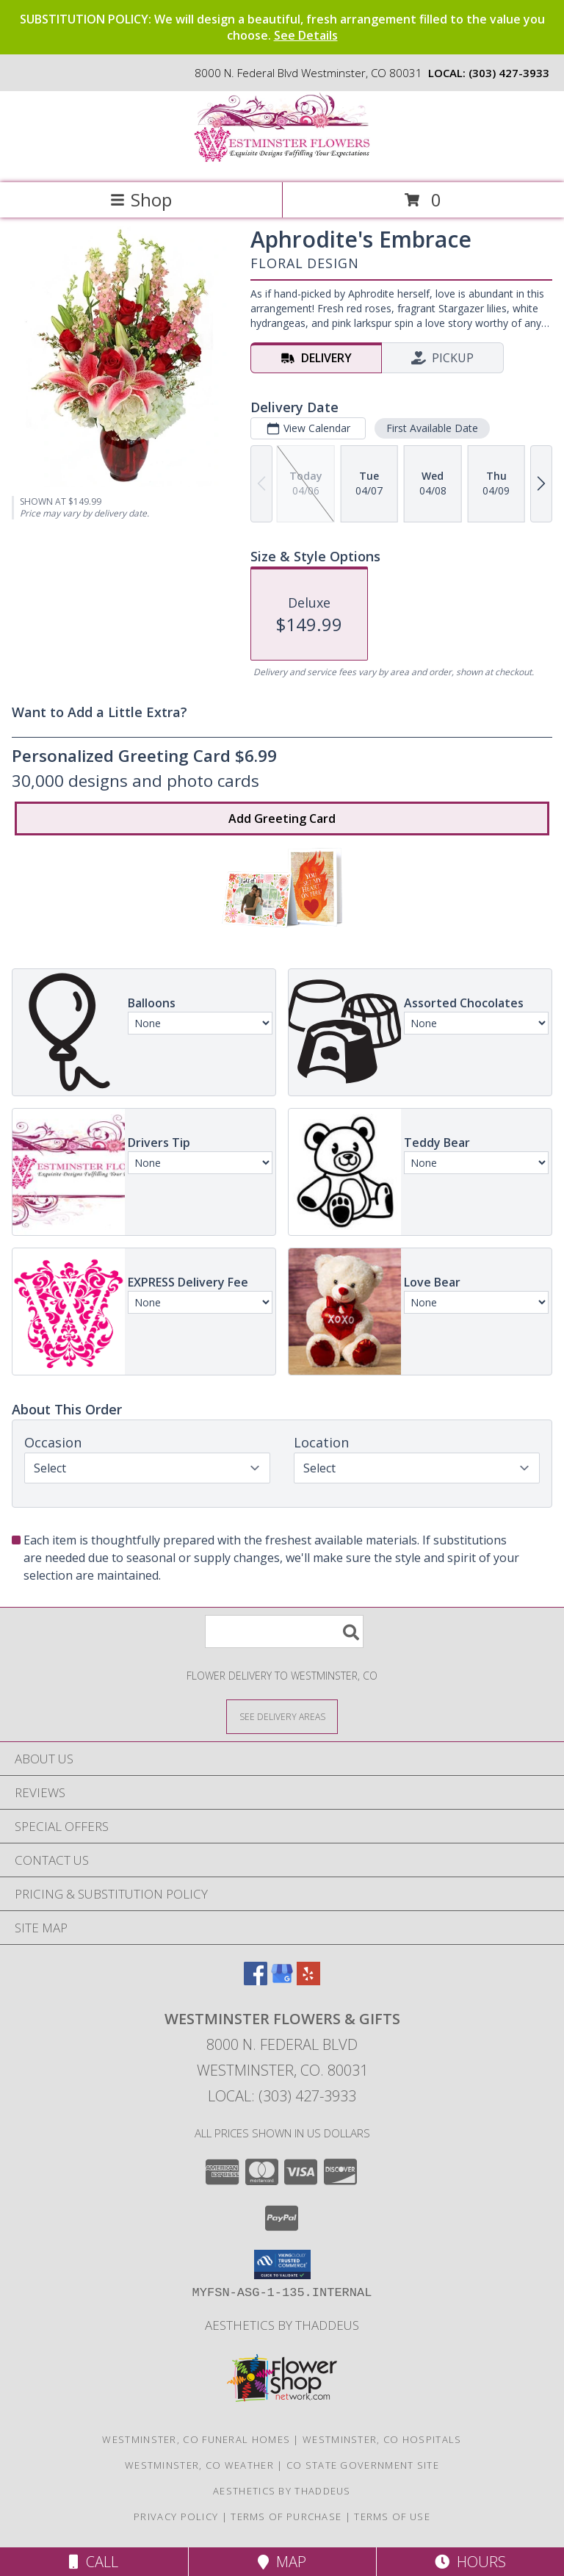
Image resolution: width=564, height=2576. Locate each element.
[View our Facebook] (255, 1980)
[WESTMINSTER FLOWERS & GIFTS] (282, 161)
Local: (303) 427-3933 (282, 2096)
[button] (282, 2264)
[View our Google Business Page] (282, 1980)
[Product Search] (284, 1631)
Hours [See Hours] (470, 2562)
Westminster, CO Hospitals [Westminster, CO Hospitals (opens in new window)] (382, 2439)
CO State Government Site (362, 2465)
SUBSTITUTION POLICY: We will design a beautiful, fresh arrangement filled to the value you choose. (282, 27)
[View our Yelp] (308, 1980)
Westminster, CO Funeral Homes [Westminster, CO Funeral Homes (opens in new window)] (196, 2439)
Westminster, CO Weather (199, 2465)
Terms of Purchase (286, 2516)
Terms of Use (392, 2516)
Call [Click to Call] (93, 2562)
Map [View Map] (282, 2562)
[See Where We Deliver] (282, 1716)
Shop (141, 199)
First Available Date (432, 428)
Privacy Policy (176, 2516)
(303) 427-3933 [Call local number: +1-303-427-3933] (509, 72)
